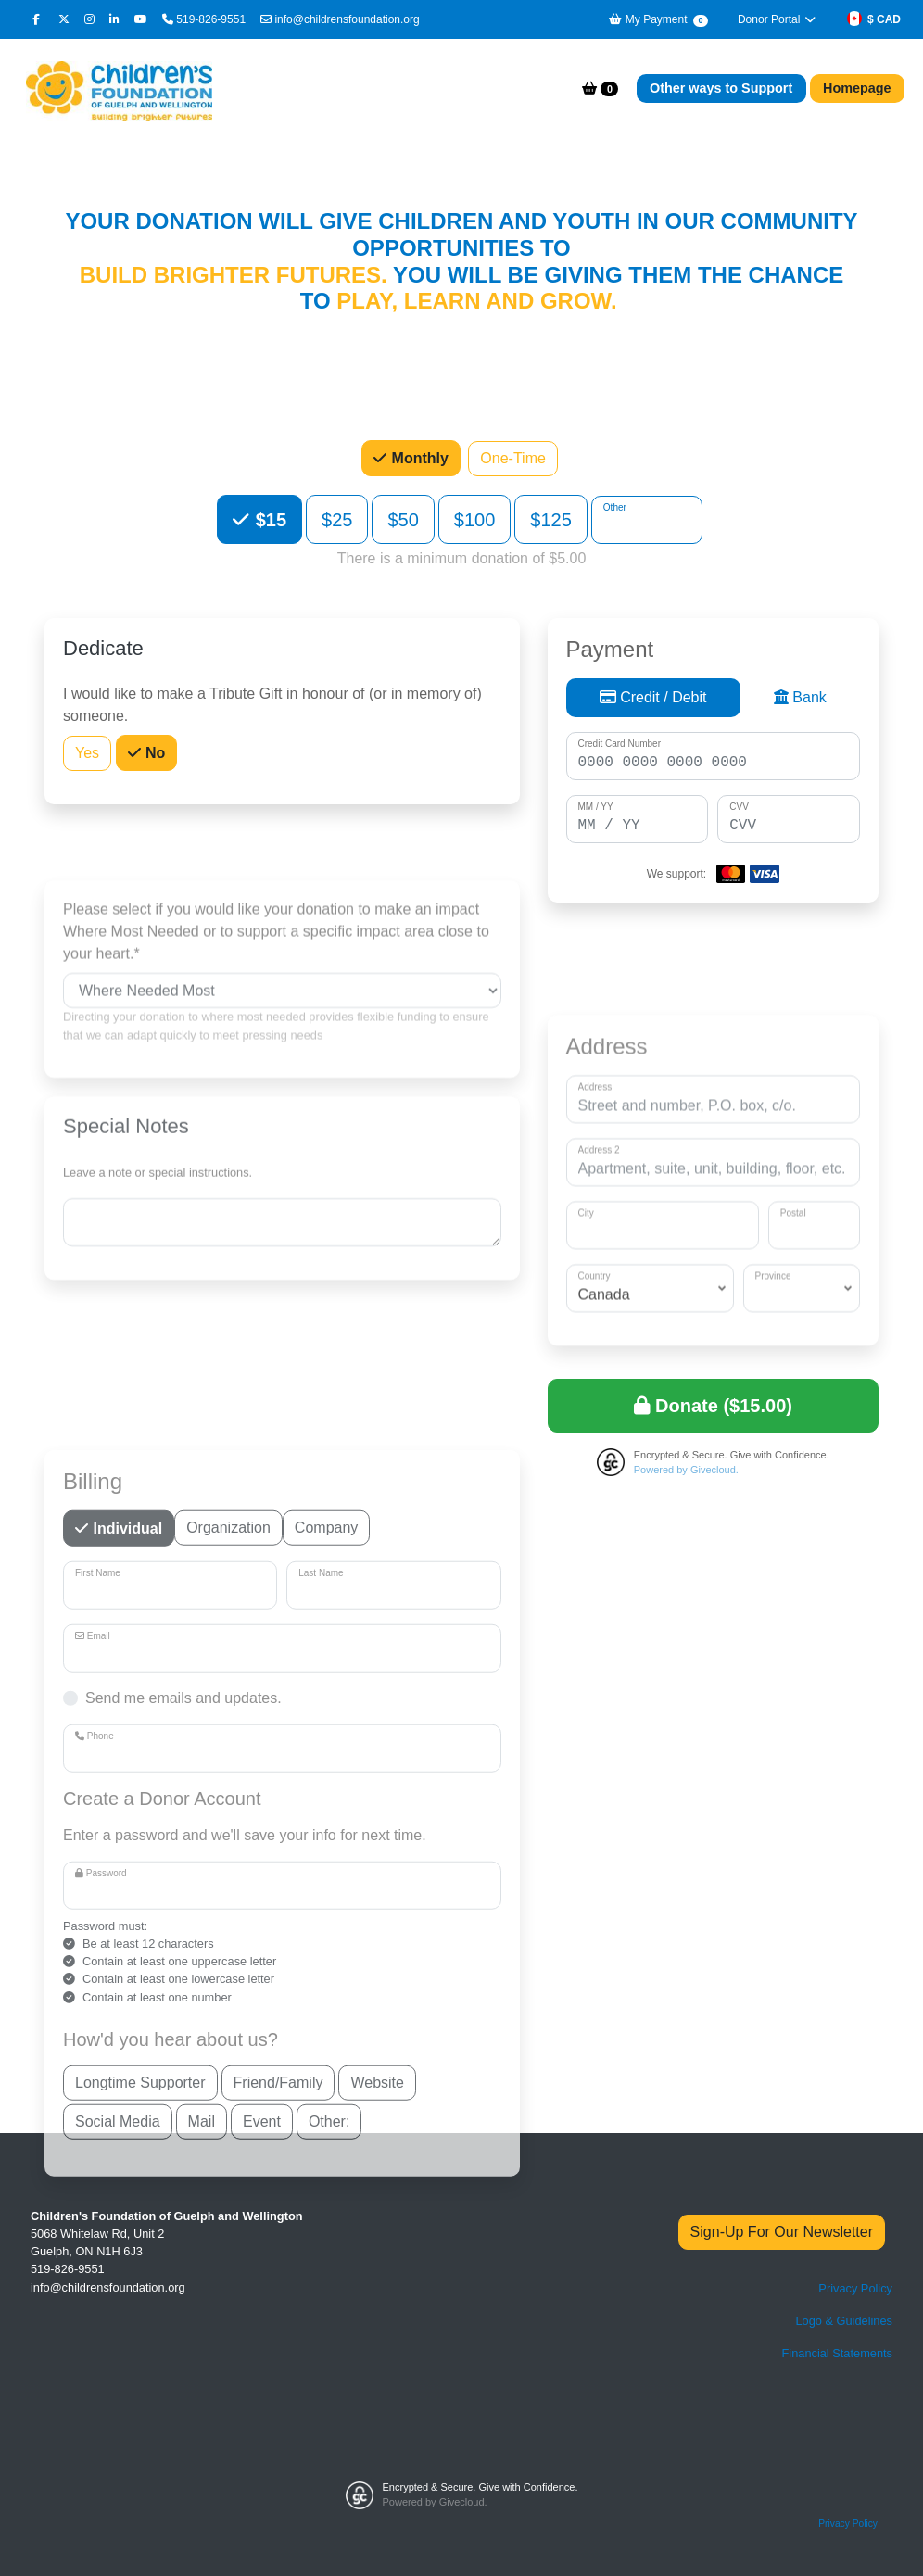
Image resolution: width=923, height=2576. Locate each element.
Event (262, 2461)
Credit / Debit (653, 701)
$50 (402, 519)
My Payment (657, 20)
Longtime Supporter (140, 2422)
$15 (268, 519)
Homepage (857, 88)
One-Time (513, 458)
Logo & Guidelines (843, 2321)
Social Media (117, 2461)
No (154, 754)
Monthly (418, 458)
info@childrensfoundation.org (340, 19)
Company (326, 1867)
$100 (475, 519)
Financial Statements (837, 2353)
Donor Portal (777, 19)
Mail (201, 2461)
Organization (228, 1867)
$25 (337, 519)
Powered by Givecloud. (686, 1469)
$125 (551, 519)
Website (377, 2422)
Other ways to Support (721, 88)
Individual (125, 1867)
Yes (87, 754)
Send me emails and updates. (183, 2039)
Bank (800, 701)
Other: (329, 2461)
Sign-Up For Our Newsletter (781, 2232)
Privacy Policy (855, 2288)
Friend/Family (278, 2422)
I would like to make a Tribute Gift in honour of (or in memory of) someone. (272, 707)
